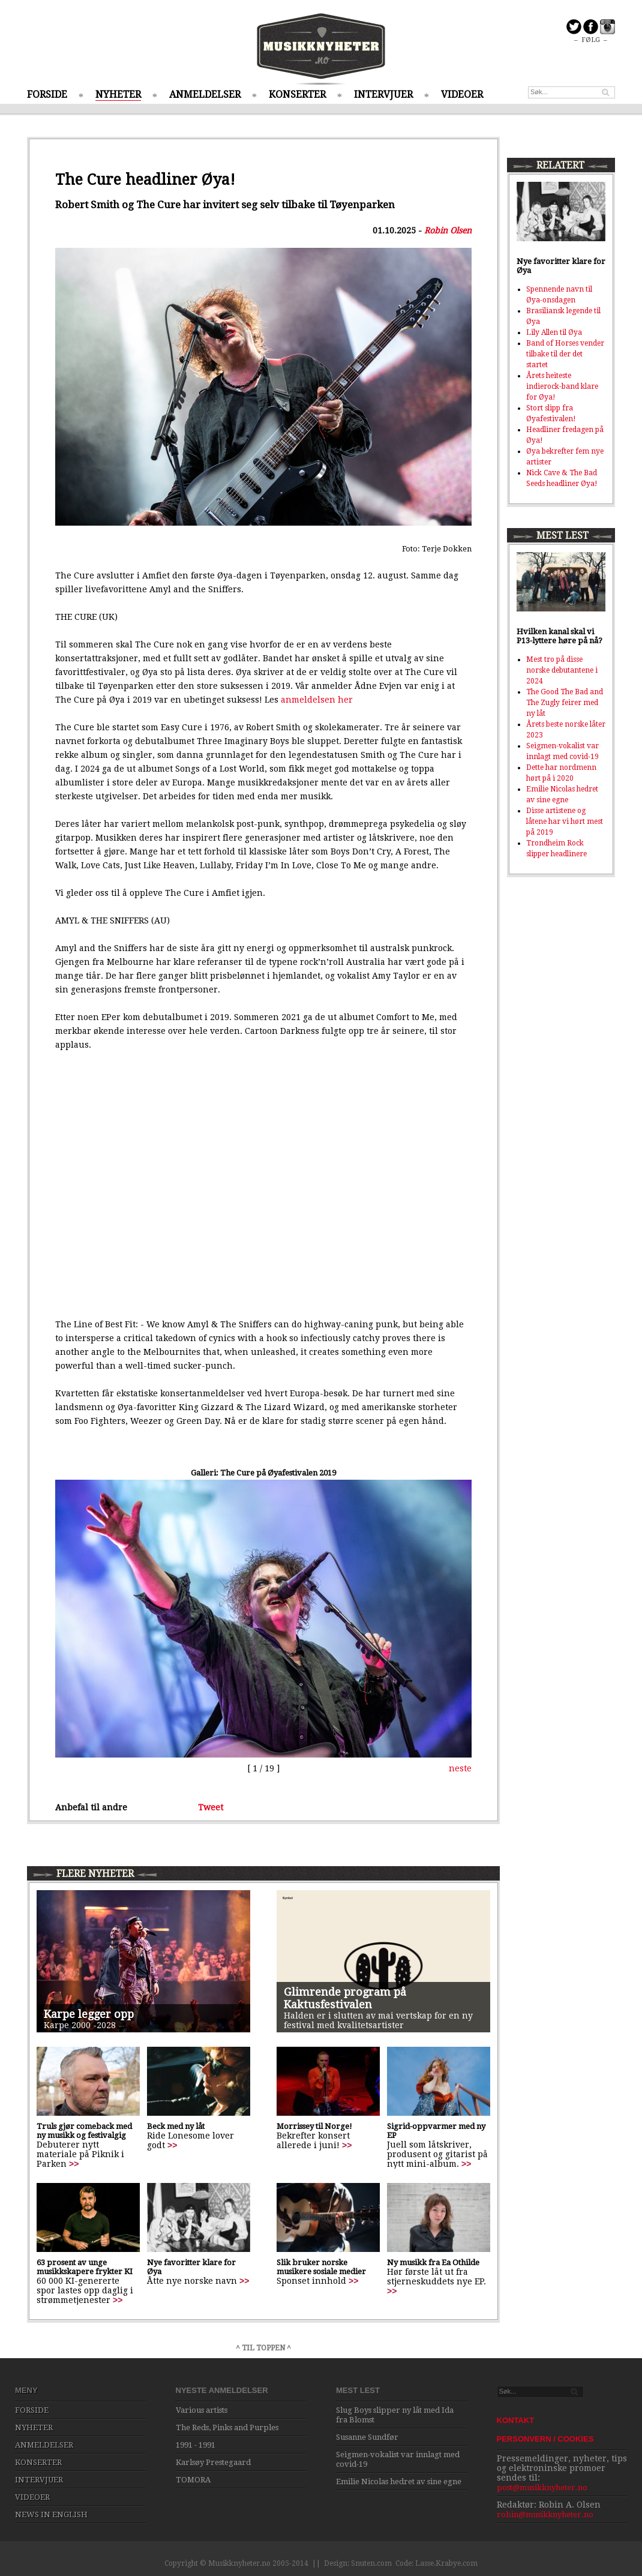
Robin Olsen (448, 230)
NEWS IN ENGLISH (51, 2514)
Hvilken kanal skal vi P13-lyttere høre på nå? (559, 636)
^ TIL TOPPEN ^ (263, 2348)
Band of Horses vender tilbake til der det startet (565, 354)
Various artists (201, 2410)
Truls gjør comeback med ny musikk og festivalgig (84, 2131)
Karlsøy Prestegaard (213, 2462)
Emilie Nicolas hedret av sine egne (398, 2481)
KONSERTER (297, 94)
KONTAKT (516, 2420)
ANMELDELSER (205, 94)
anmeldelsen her (317, 699)
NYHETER (118, 94)
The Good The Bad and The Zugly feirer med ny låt (564, 703)
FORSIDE (47, 94)
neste (460, 1768)
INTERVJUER (383, 94)
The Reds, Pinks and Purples (227, 2427)
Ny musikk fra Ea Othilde (433, 2262)
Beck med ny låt (176, 2126)
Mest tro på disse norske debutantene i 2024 (562, 670)
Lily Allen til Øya (554, 332)
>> (74, 2164)
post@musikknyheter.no (542, 2487)
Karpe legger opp (89, 2014)
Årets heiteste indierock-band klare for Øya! (562, 386)
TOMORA (193, 2479)
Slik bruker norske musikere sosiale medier (321, 2267)
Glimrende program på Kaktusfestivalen (345, 1998)
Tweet (210, 1807)
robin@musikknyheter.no (545, 2514)
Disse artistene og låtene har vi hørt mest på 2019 (564, 821)
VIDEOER (462, 94)
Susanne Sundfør (367, 2437)
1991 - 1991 (195, 2444)
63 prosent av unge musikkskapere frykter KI (85, 2267)
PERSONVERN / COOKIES (545, 2438)
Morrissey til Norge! (314, 2126)
